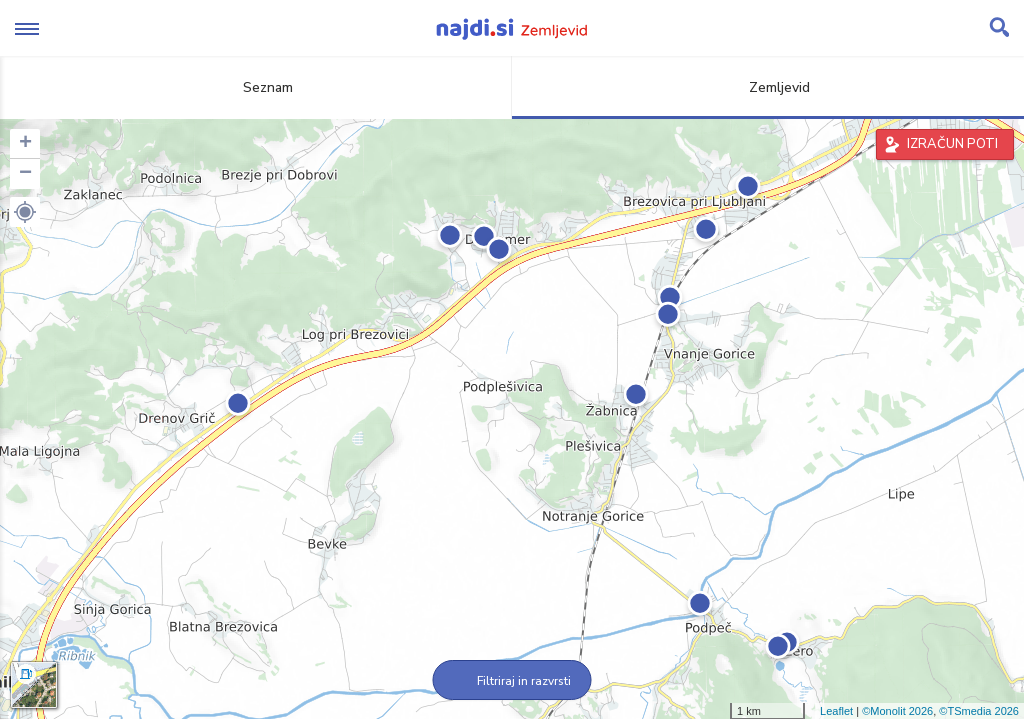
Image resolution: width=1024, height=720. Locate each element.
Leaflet (836, 711)
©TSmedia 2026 (979, 711)
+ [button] (25, 144)
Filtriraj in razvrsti (512, 681)
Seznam (256, 87)
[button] (25, 212)
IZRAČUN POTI (952, 144)
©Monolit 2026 (897, 711)
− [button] (25, 174)
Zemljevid (768, 87)
